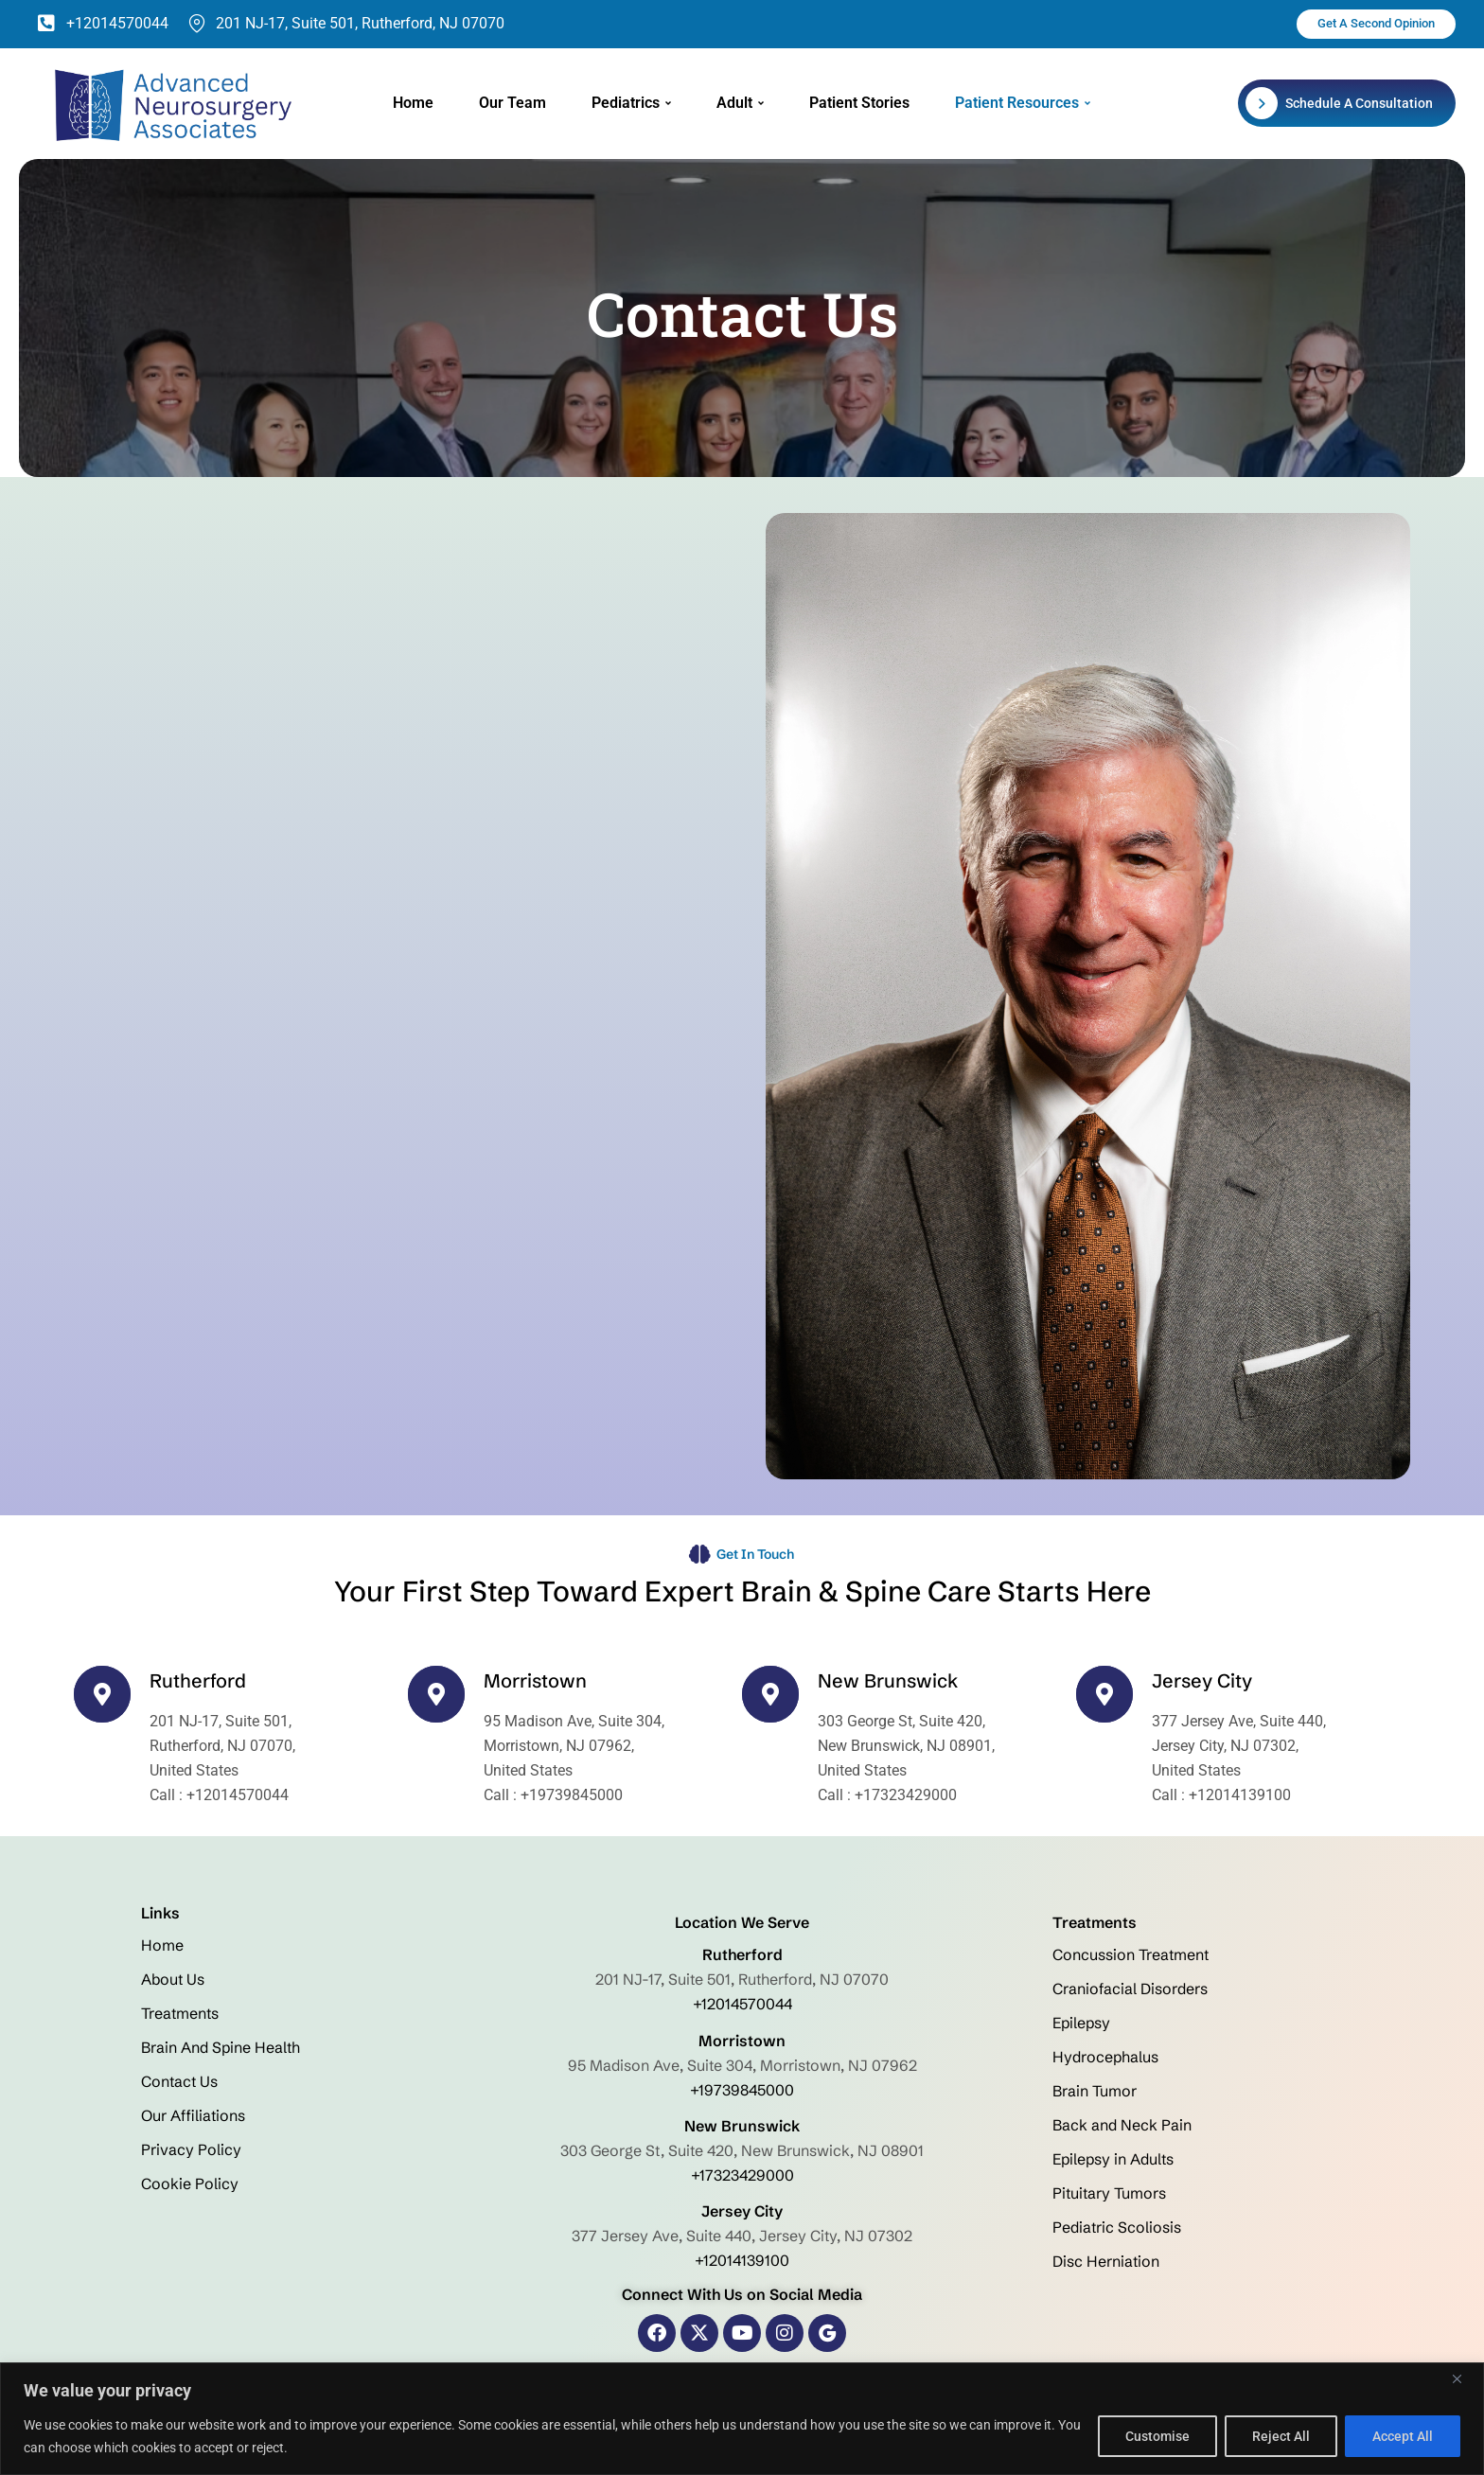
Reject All (1281, 2436)
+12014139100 (742, 2259)
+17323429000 (742, 2174)
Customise (1157, 2436)
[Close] (1464, 2378)
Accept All (1402, 2436)
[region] (742, 2418)
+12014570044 (742, 2002)
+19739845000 (742, 2088)
